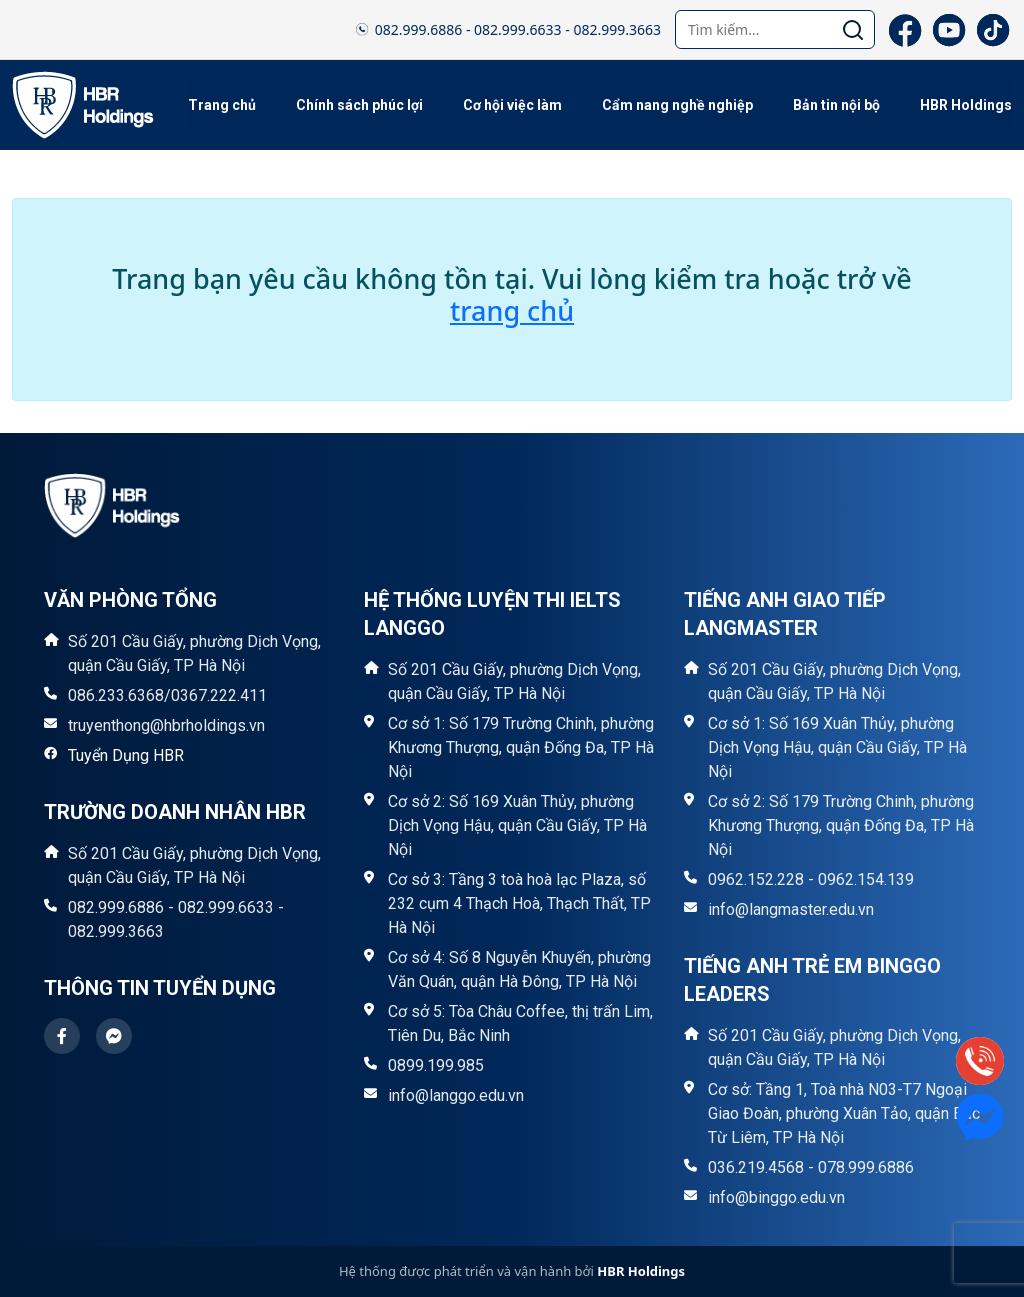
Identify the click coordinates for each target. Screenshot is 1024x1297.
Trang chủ (222, 105)
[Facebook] (905, 30)
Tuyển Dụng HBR (126, 755)
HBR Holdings (966, 105)
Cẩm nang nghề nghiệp (677, 105)
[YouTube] (949, 30)
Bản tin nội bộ (836, 105)
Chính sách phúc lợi (359, 105)
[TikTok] (993, 30)
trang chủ (512, 310)
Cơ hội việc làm (512, 105)
